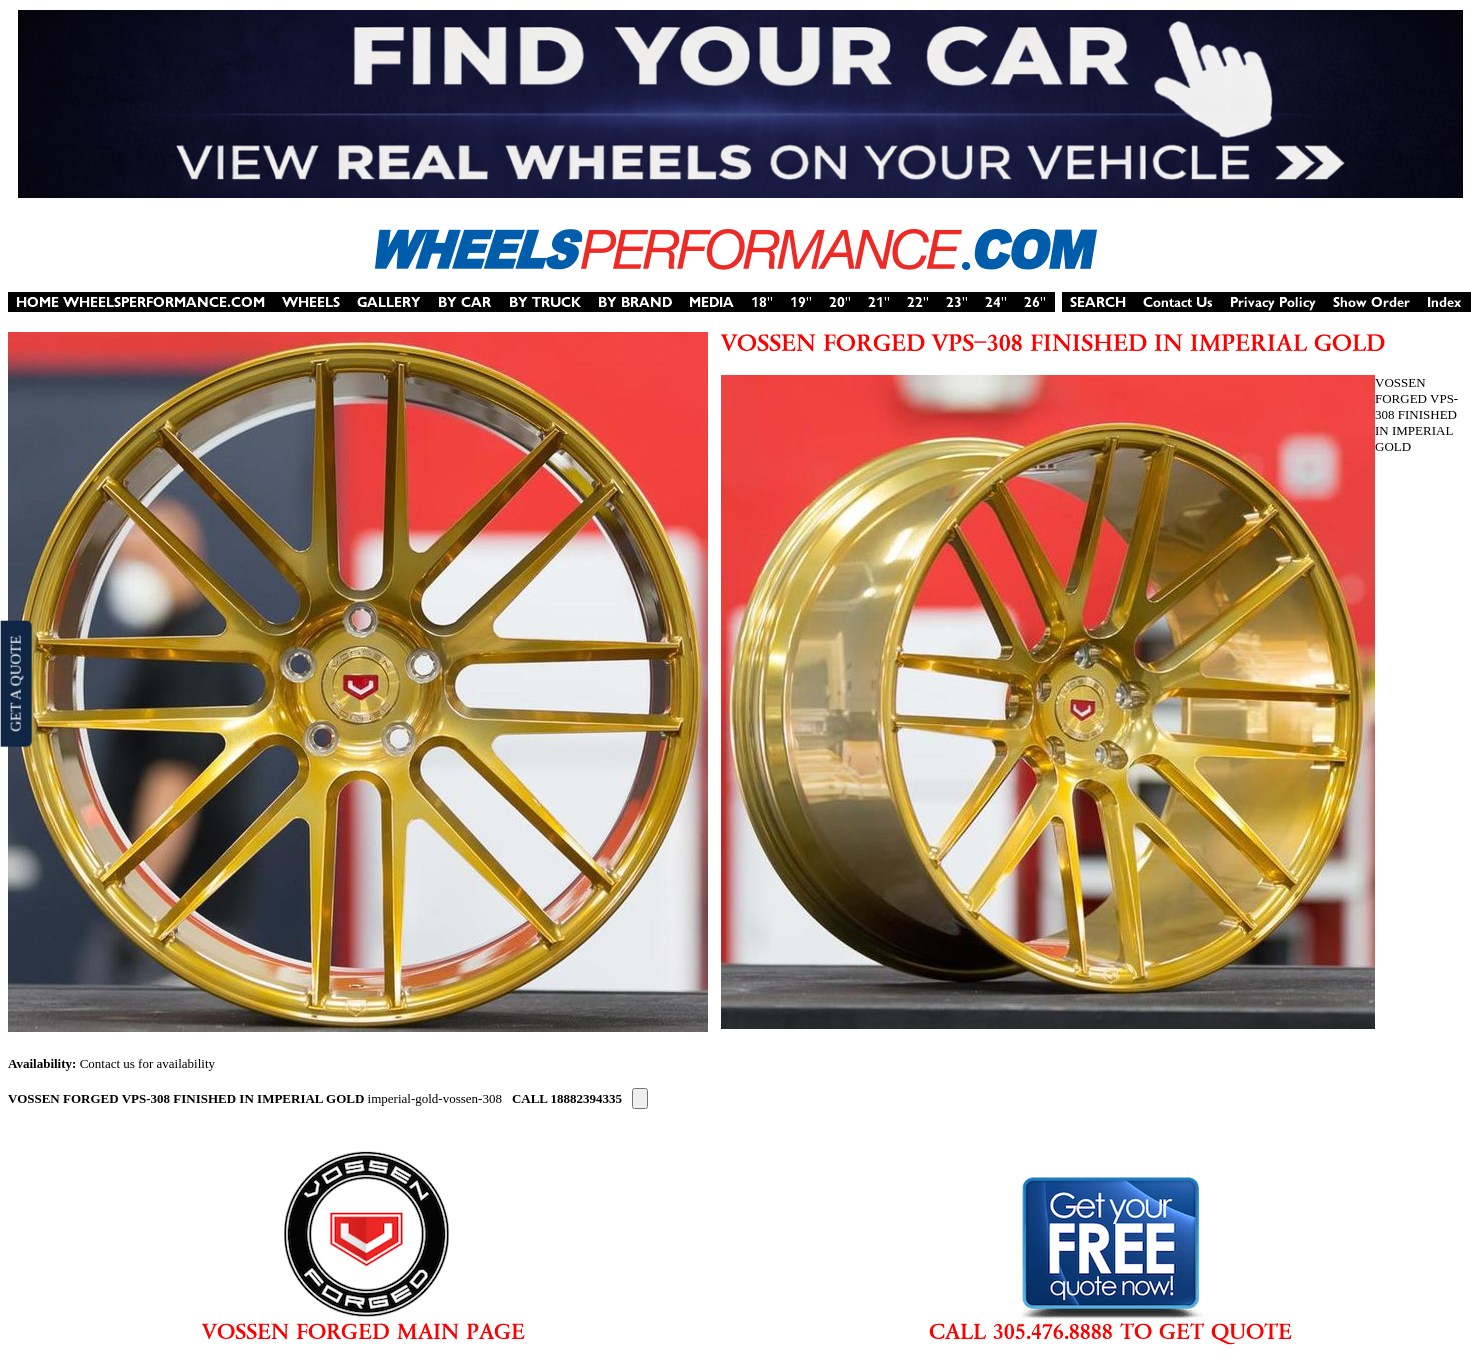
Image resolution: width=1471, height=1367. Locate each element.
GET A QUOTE (15, 683)
